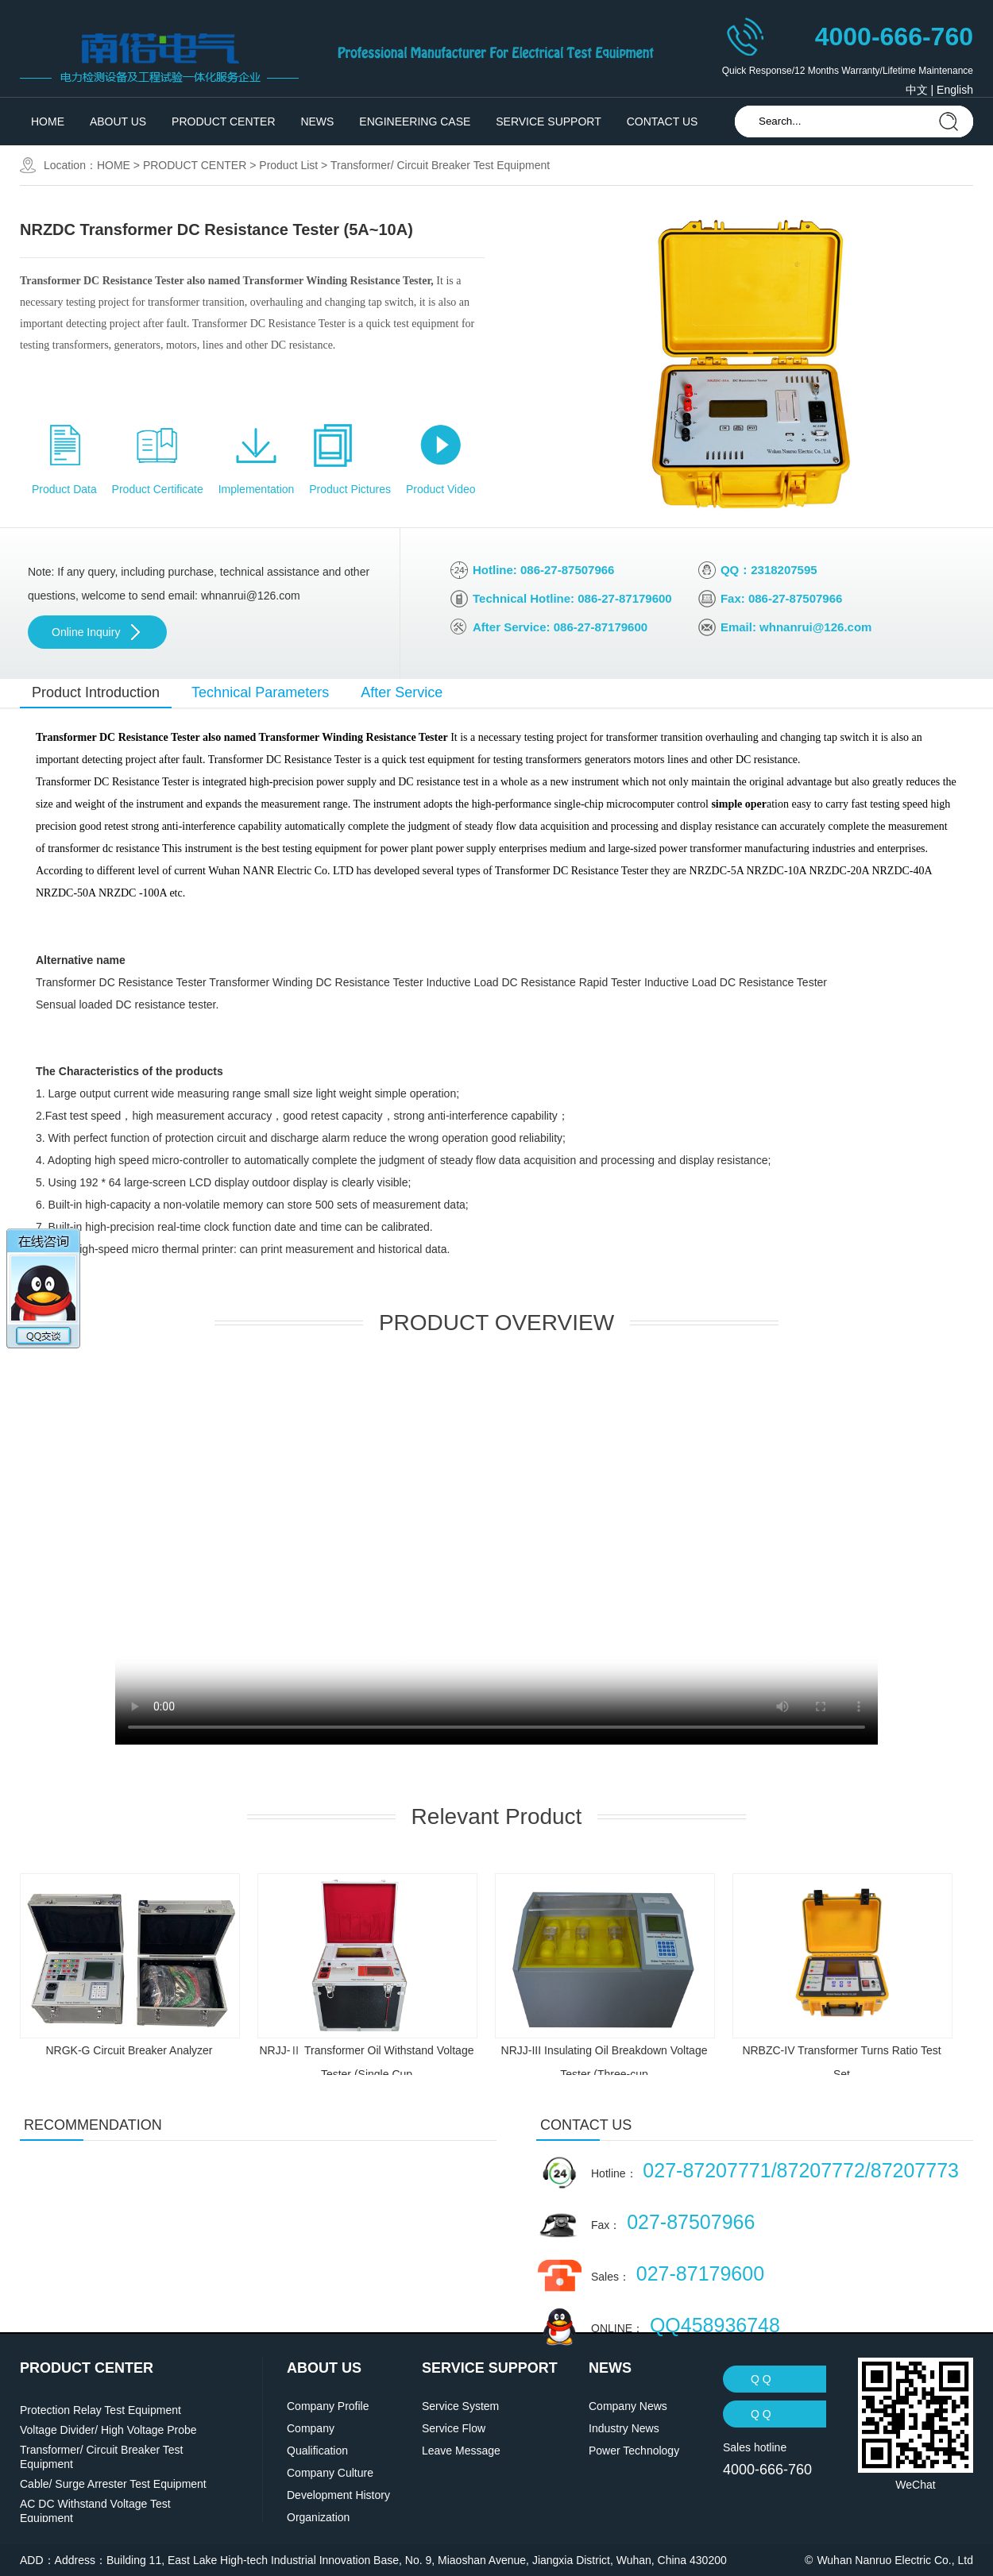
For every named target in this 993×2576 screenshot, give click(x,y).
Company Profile (328, 2406)
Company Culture (330, 2472)
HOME (47, 121)
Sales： (677, 2273)
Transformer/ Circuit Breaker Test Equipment (440, 165)
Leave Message (461, 2450)
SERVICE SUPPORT (548, 121)
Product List (288, 165)
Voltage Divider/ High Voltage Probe (108, 2430)
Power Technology (634, 2450)
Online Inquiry (86, 632)
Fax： (673, 2222)
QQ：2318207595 (769, 570)
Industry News (624, 2428)
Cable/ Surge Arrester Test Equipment (113, 2484)
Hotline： (775, 2170)
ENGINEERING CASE (414, 121)
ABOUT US (118, 121)
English (955, 89)
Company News (628, 2406)
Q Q (761, 2379)
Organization (318, 2517)
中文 (917, 89)
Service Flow (453, 2428)
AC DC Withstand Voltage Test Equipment (95, 2510)
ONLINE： (685, 2325)
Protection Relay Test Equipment (100, 2410)
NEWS (317, 121)
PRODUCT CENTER (223, 121)
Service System (460, 2406)
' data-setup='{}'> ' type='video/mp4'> (496, 1554)
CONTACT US (662, 121)
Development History (338, 2495)
